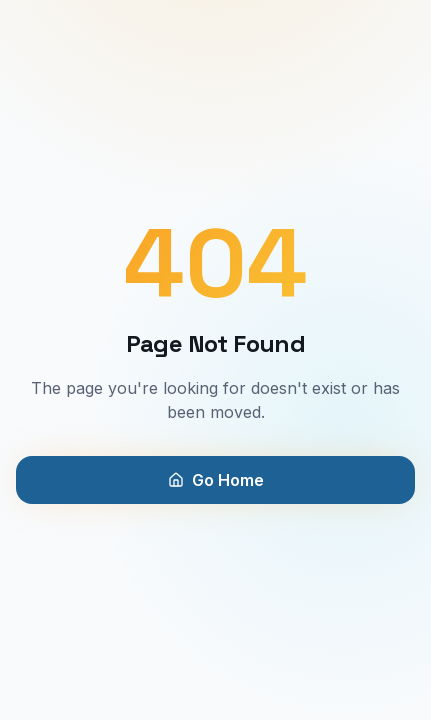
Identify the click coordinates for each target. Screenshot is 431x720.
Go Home (216, 480)
